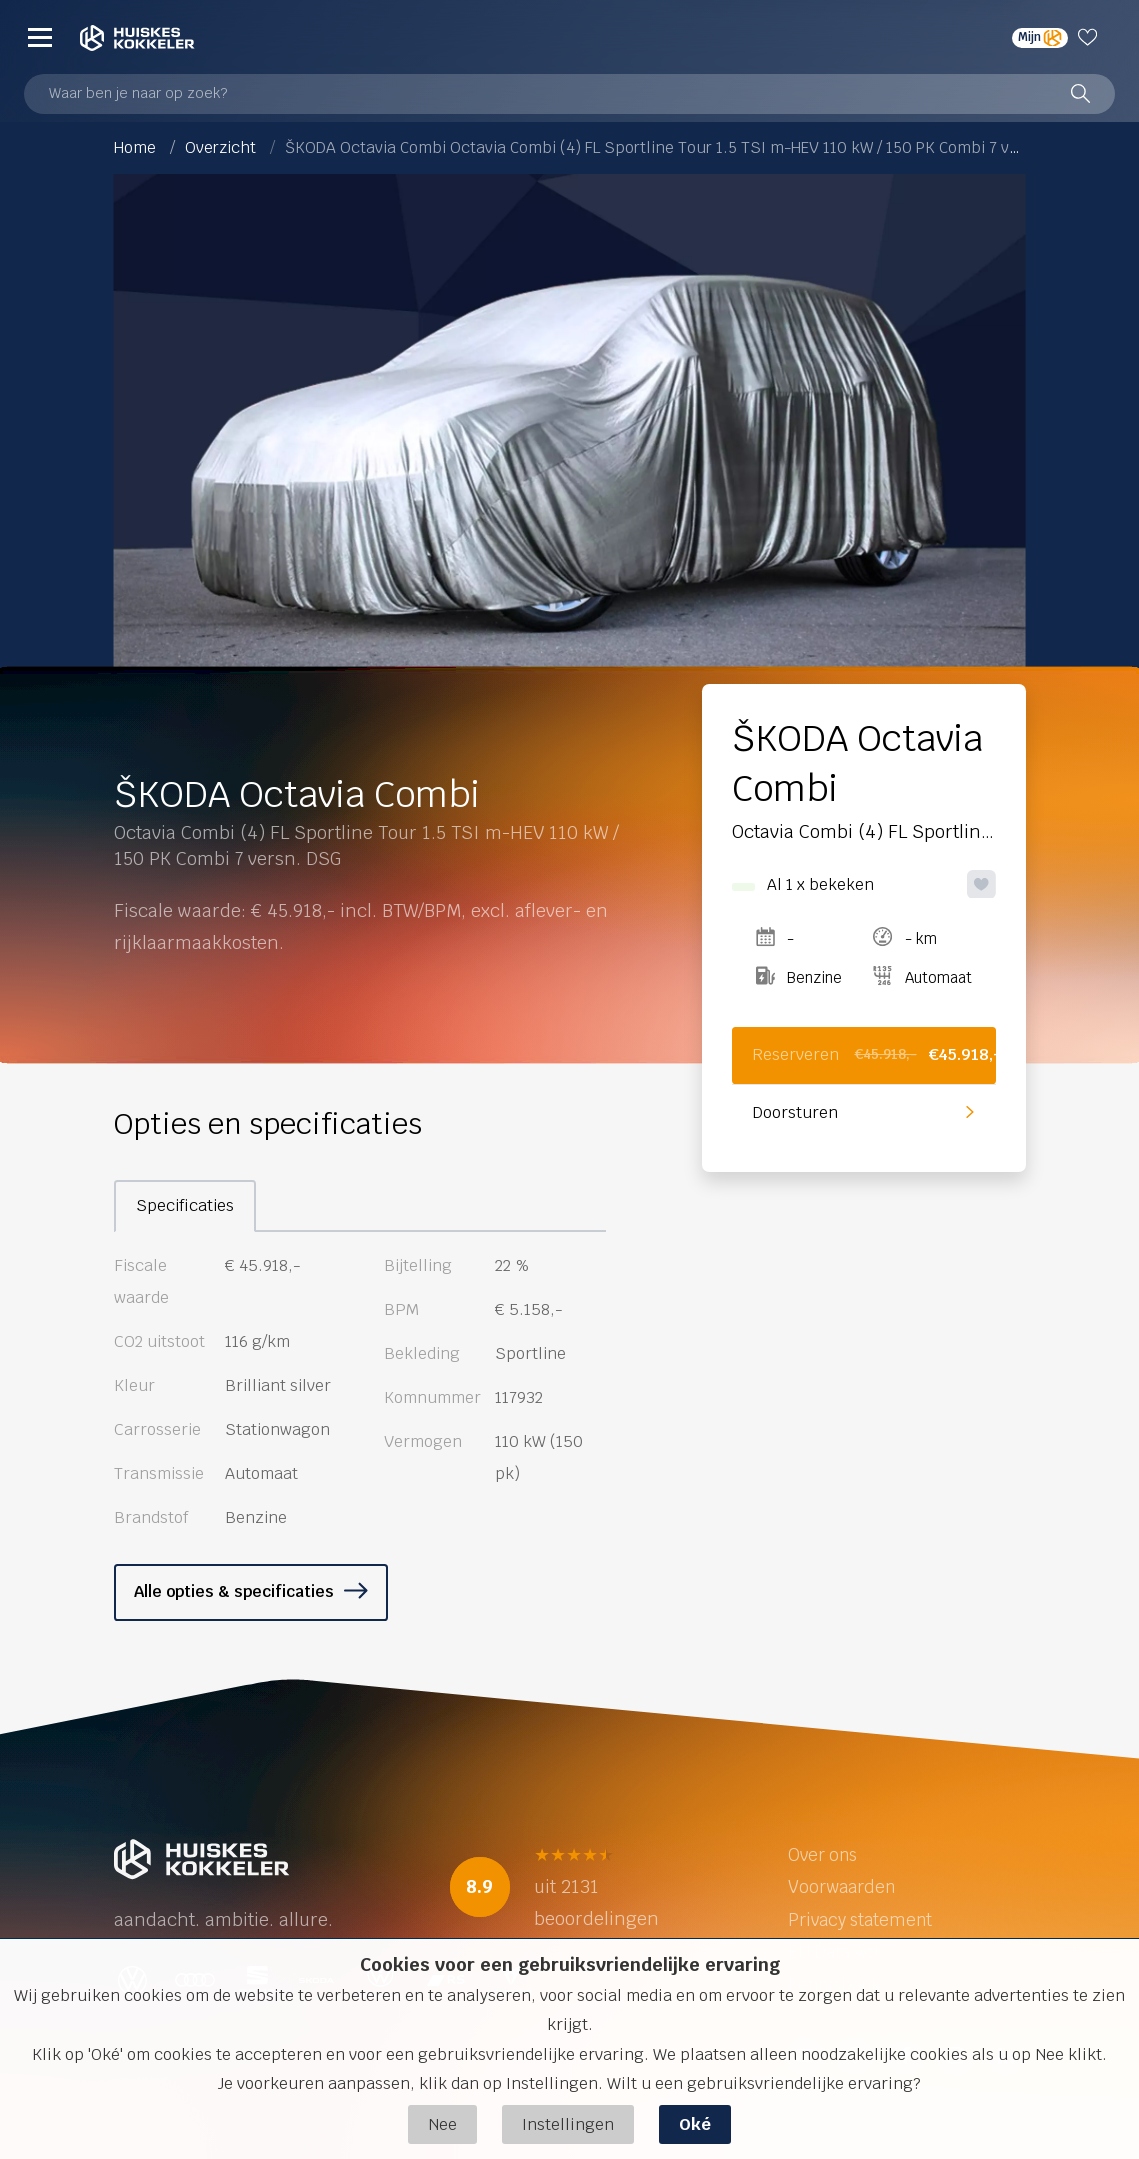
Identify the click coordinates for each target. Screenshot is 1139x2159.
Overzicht (220, 147)
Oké (695, 2124)
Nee (442, 2124)
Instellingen (568, 2124)
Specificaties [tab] (185, 1205)
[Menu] (40, 37)
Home (135, 147)
